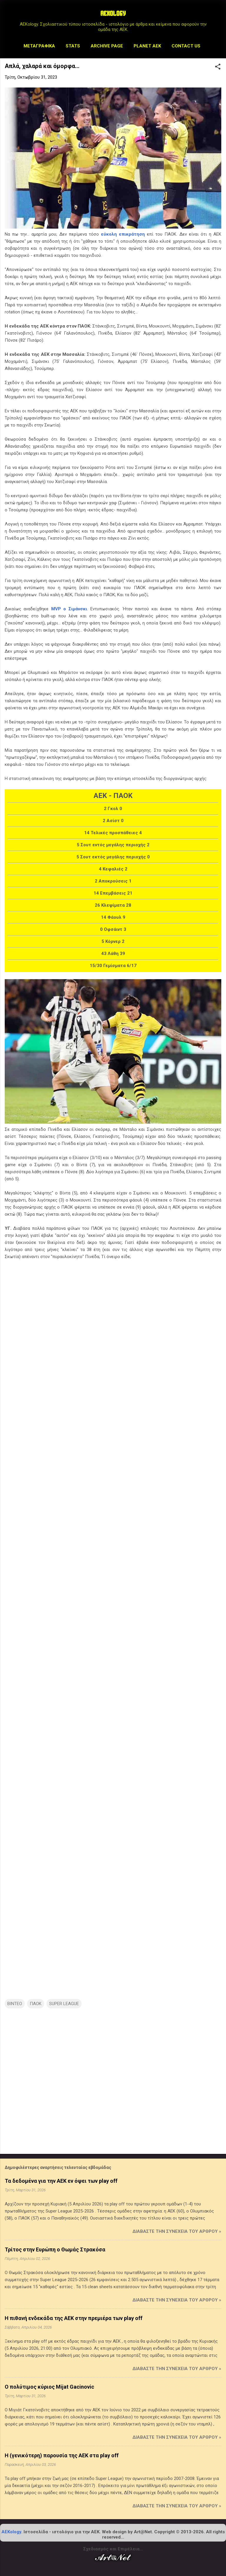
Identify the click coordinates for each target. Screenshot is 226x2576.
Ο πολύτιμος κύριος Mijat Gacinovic (49, 2387)
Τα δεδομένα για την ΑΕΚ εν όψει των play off (61, 2181)
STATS (73, 46)
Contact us (186, 46)
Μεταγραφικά (39, 46)
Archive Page (107, 46)
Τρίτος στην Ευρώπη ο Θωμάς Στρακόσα (55, 2249)
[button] (217, 67)
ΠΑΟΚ (35, 2003)
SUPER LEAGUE (64, 2003)
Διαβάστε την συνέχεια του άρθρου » (176, 2231)
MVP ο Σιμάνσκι (69, 609)
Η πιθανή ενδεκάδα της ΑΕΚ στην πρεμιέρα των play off (73, 2318)
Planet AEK (147, 46)
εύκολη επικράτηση (123, 234)
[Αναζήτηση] (217, 16)
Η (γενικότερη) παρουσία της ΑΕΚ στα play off (62, 2455)
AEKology (11, 2531)
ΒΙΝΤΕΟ (14, 2003)
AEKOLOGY (113, 14)
